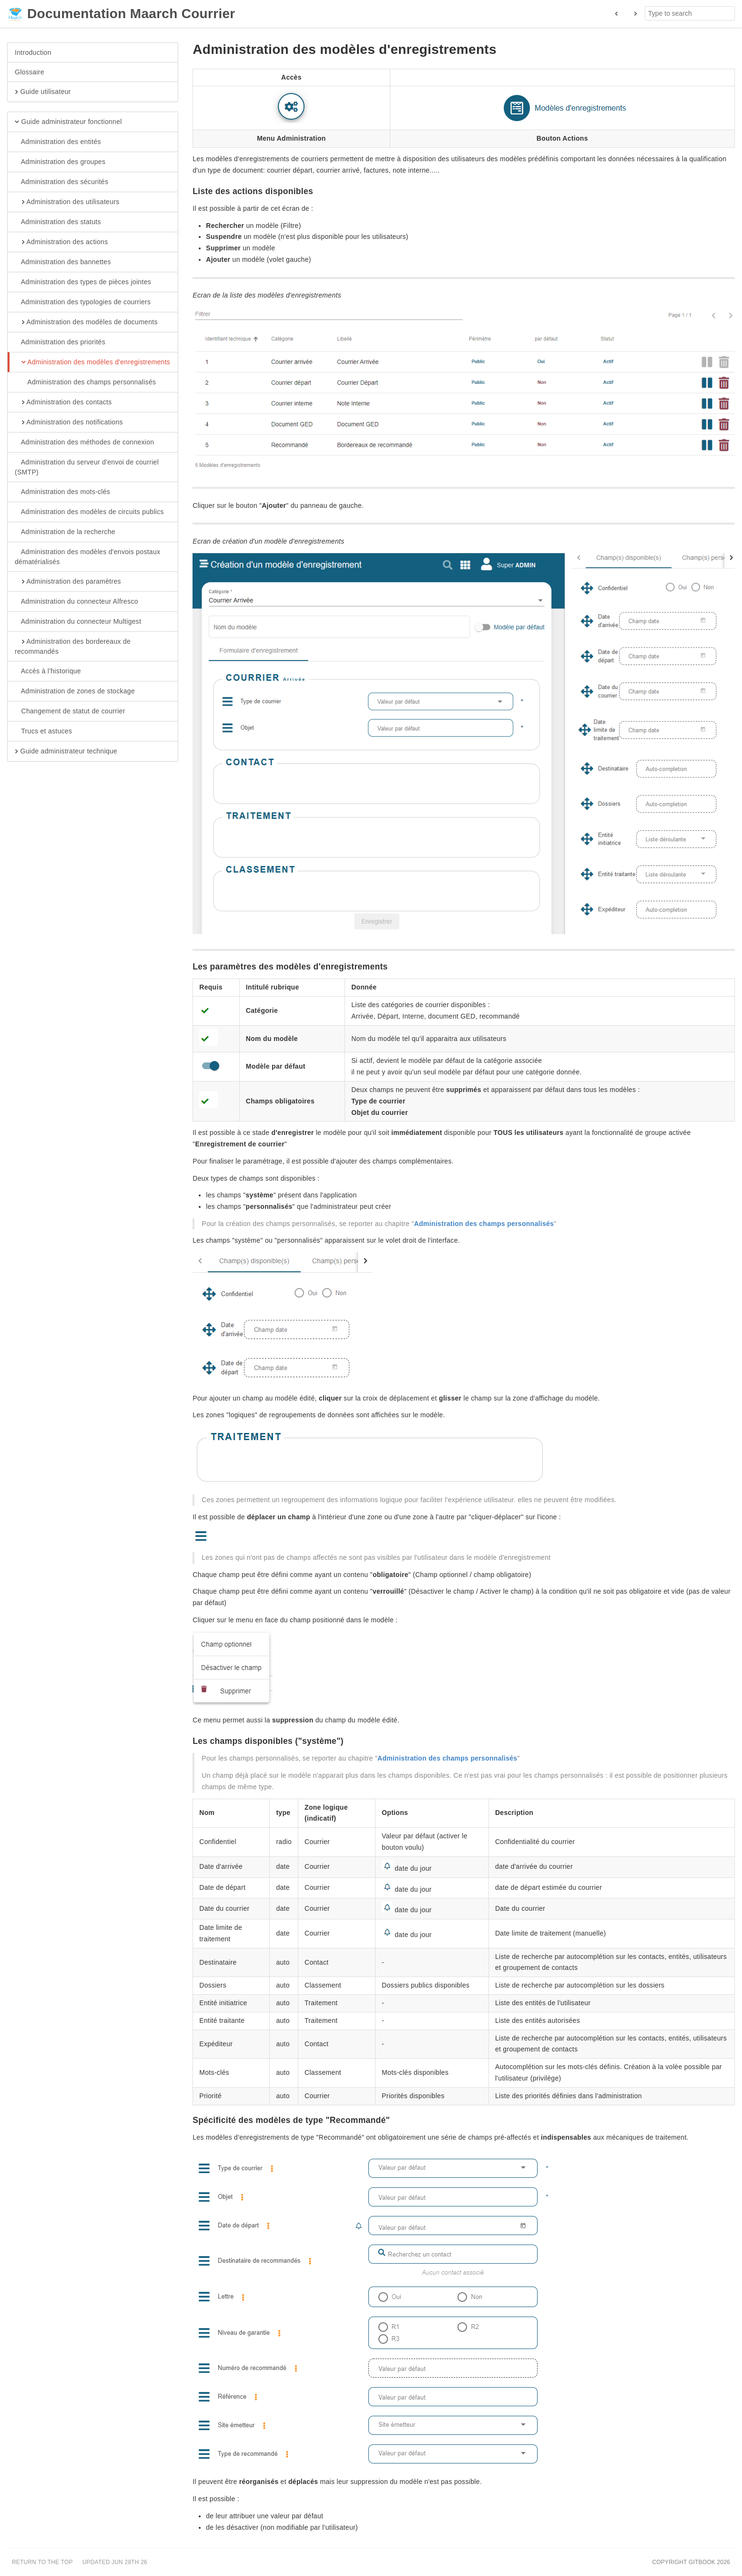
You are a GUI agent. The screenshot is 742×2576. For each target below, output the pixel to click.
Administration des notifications (69, 422)
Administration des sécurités (61, 182)
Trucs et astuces (43, 731)
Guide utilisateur (43, 92)
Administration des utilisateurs (67, 202)
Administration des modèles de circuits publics (89, 512)
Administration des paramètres (68, 582)
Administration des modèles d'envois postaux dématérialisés (87, 556)
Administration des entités (58, 142)
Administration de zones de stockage (75, 691)
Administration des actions (61, 242)
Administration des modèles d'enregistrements (92, 362)
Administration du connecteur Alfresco (76, 602)
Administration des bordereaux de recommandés (73, 646)
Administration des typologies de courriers (83, 302)
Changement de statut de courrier (70, 711)
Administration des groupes (60, 162)
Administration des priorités (60, 342)
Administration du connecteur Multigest (78, 622)
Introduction (33, 52)
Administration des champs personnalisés (85, 382)
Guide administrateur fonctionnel (68, 122)
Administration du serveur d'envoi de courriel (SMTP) (87, 467)
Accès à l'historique (48, 671)
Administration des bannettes (63, 262)
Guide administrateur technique (66, 751)
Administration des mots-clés (62, 492)
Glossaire (29, 72)
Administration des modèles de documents (86, 322)
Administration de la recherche (65, 532)
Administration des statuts (58, 222)
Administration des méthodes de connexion (84, 442)
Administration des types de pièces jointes (83, 282)
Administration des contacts (63, 402)
